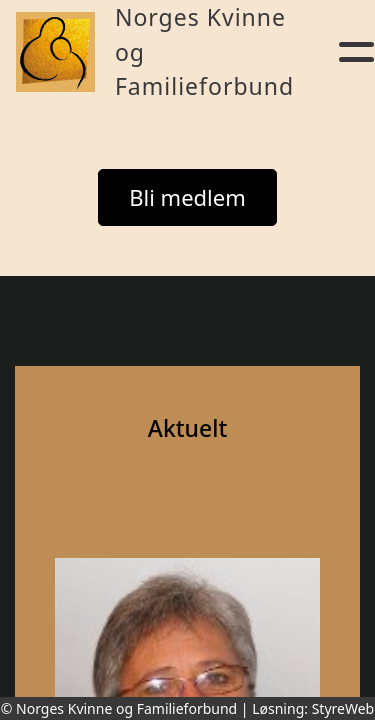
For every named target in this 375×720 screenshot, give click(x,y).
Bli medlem (187, 197)
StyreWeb (343, 708)
